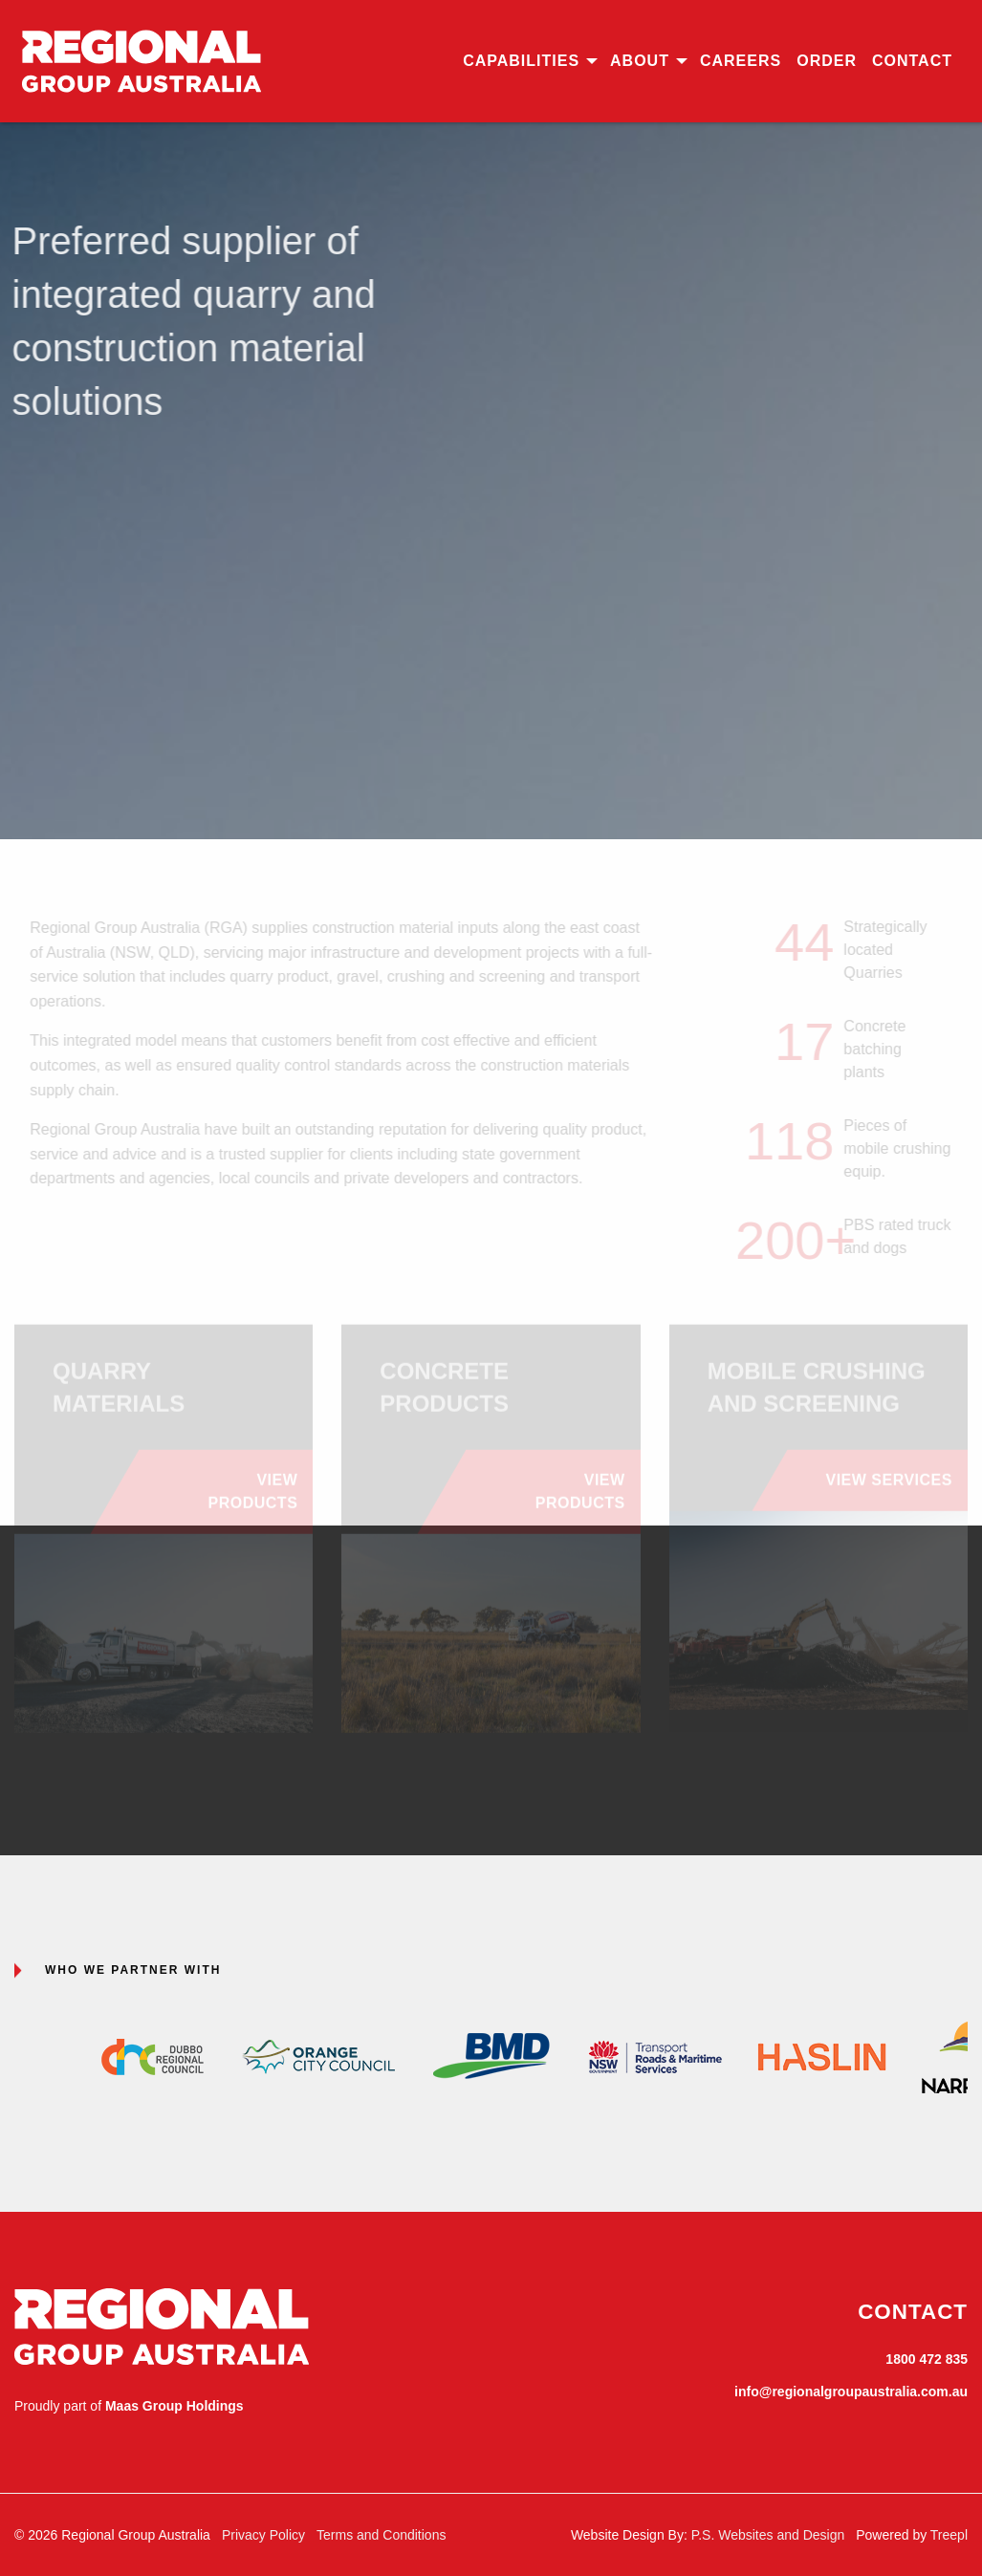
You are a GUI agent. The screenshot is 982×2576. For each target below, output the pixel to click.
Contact (912, 61)
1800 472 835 (926, 2359)
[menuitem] (528, 61)
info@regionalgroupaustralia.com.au (851, 2391)
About (639, 61)
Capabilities (521, 61)
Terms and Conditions (381, 2535)
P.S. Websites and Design (768, 2535)
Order (827, 61)
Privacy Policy (263, 2535)
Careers (740, 61)
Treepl (949, 2535)
